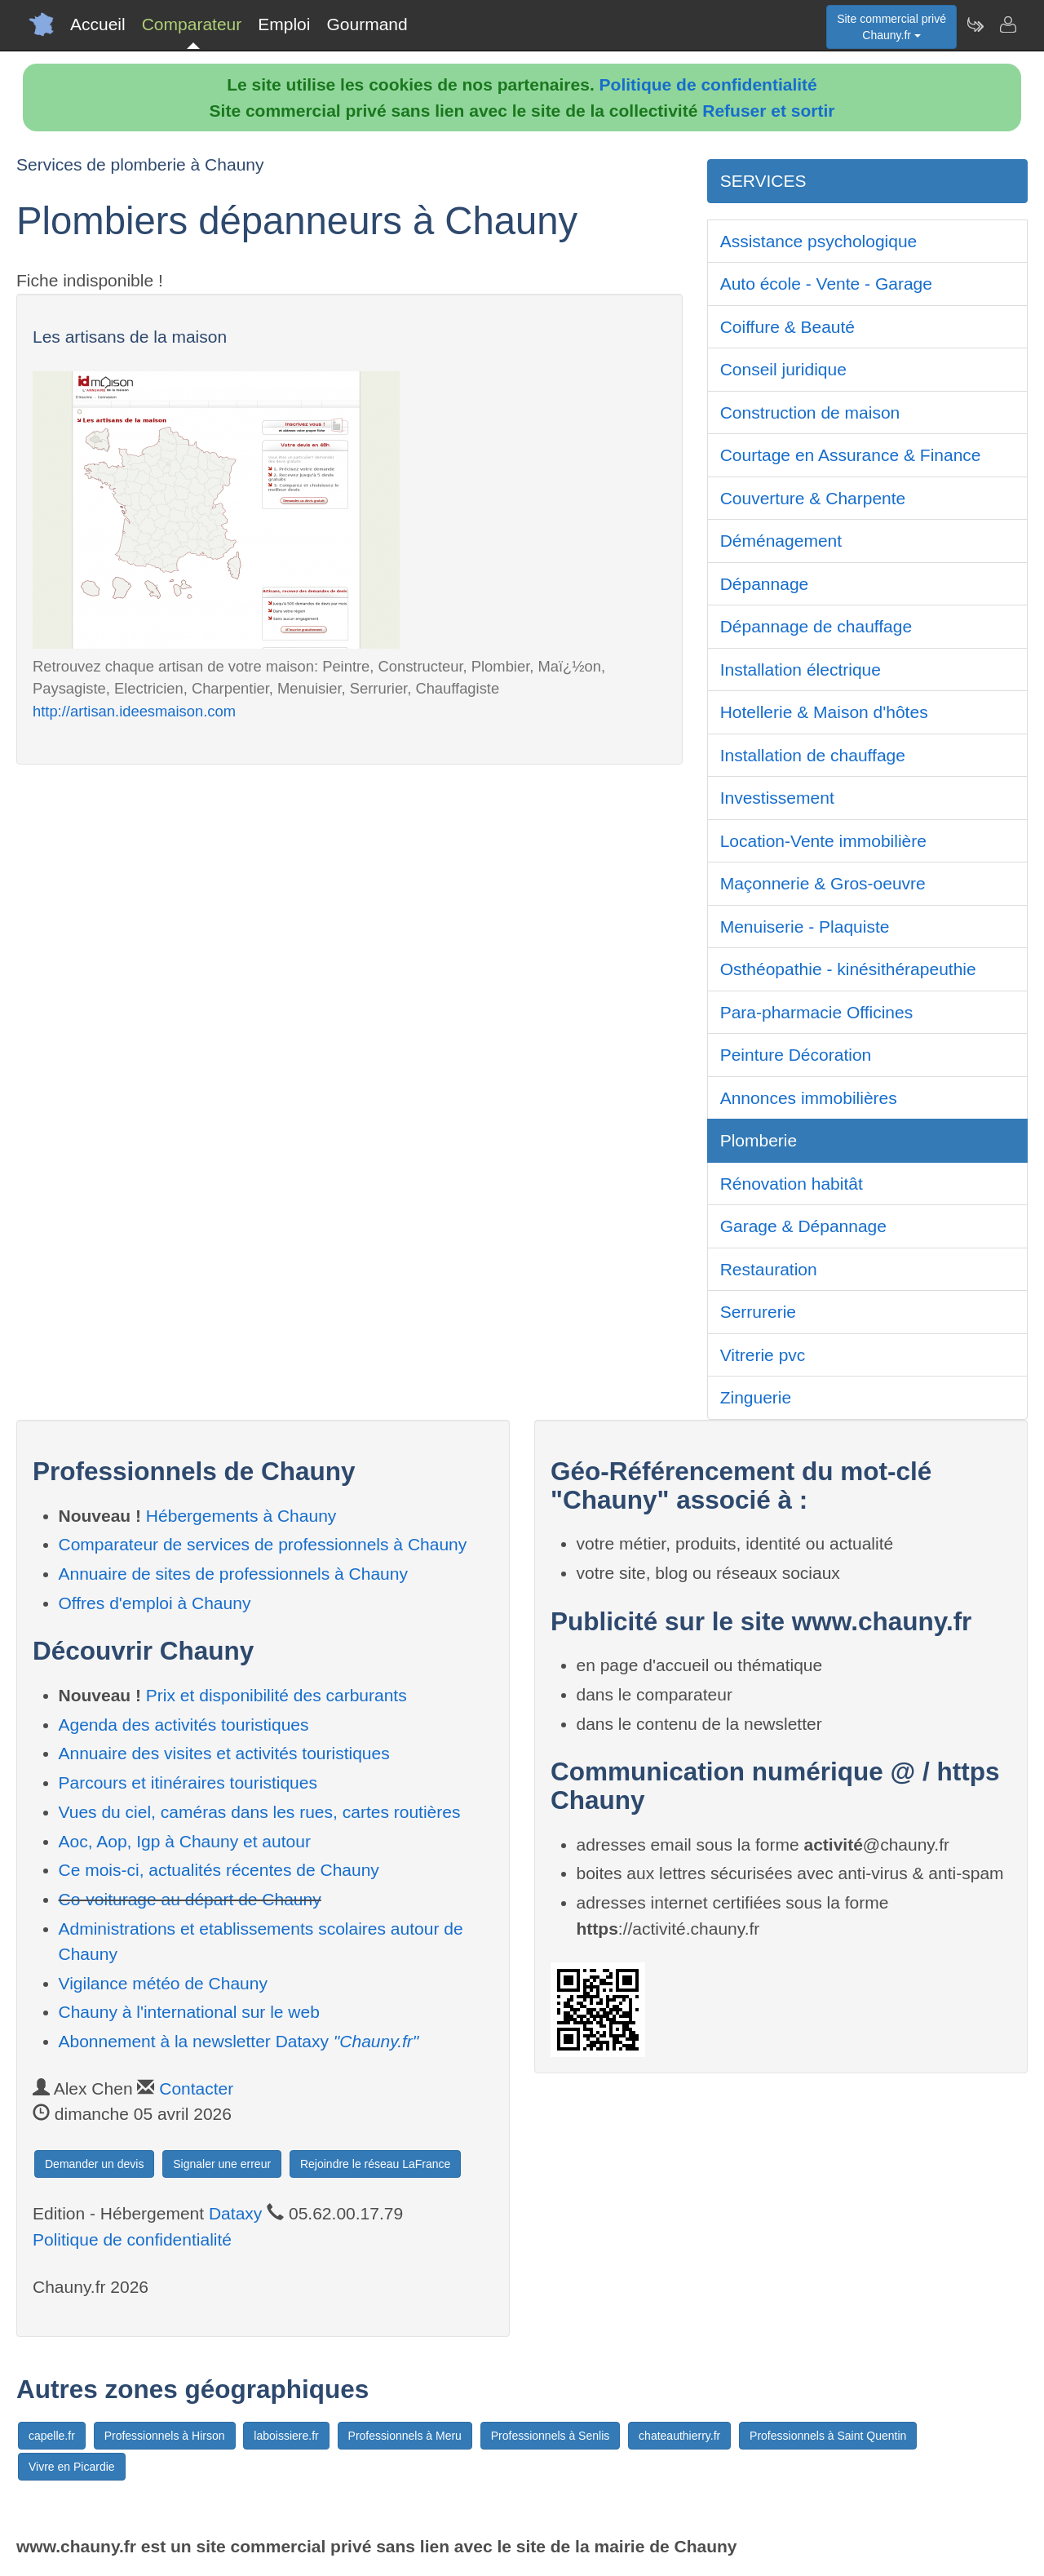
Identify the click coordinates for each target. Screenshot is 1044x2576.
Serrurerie (758, 1311)
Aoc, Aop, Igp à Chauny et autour (185, 1841)
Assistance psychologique (819, 241)
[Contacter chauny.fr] (1007, 24)
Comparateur (192, 24)
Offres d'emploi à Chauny (155, 1603)
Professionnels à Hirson (164, 2435)
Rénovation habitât (791, 1183)
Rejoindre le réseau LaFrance (375, 2163)
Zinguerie (756, 1397)
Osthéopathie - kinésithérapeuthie (848, 969)
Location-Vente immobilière (823, 840)
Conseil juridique (783, 369)
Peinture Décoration (796, 1054)
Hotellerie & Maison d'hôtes (824, 712)
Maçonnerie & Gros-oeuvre (823, 883)
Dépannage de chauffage (816, 626)
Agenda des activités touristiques (184, 1724)
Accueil (98, 24)
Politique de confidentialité (708, 84)
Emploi (284, 24)
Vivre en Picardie (72, 2466)
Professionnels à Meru (405, 2435)
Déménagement (781, 540)
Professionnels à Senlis (550, 2435)
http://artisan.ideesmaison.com (134, 711)
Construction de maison (810, 412)
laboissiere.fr (286, 2435)
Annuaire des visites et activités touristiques (224, 1753)
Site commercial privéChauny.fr (891, 27)
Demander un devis (94, 2163)
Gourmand (366, 24)
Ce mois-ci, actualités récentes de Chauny (219, 1869)
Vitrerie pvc (763, 1355)
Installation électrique (800, 669)
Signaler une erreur (222, 2163)
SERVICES (763, 180)
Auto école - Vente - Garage (826, 283)
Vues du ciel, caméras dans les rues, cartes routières (260, 1811)
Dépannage (764, 583)
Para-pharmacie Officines (817, 1012)
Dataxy (235, 2213)
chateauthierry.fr (679, 2435)
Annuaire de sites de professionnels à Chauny (233, 1573)
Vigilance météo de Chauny (163, 1983)
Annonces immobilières (808, 1097)
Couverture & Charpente (813, 498)
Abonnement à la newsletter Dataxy (239, 2041)
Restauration (768, 1269)
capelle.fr (52, 2435)
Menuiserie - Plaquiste (805, 926)
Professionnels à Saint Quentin (828, 2435)
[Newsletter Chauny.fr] (974, 24)
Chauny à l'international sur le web (189, 2011)
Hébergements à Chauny (241, 1515)
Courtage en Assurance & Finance (850, 455)
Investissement (777, 797)
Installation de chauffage (812, 755)
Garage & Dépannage (803, 1226)
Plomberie (759, 1140)
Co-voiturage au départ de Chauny (190, 1899)
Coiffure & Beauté (787, 326)
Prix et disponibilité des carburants (276, 1695)
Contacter (196, 2088)
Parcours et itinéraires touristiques (188, 1782)
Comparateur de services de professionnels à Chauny (263, 1544)
